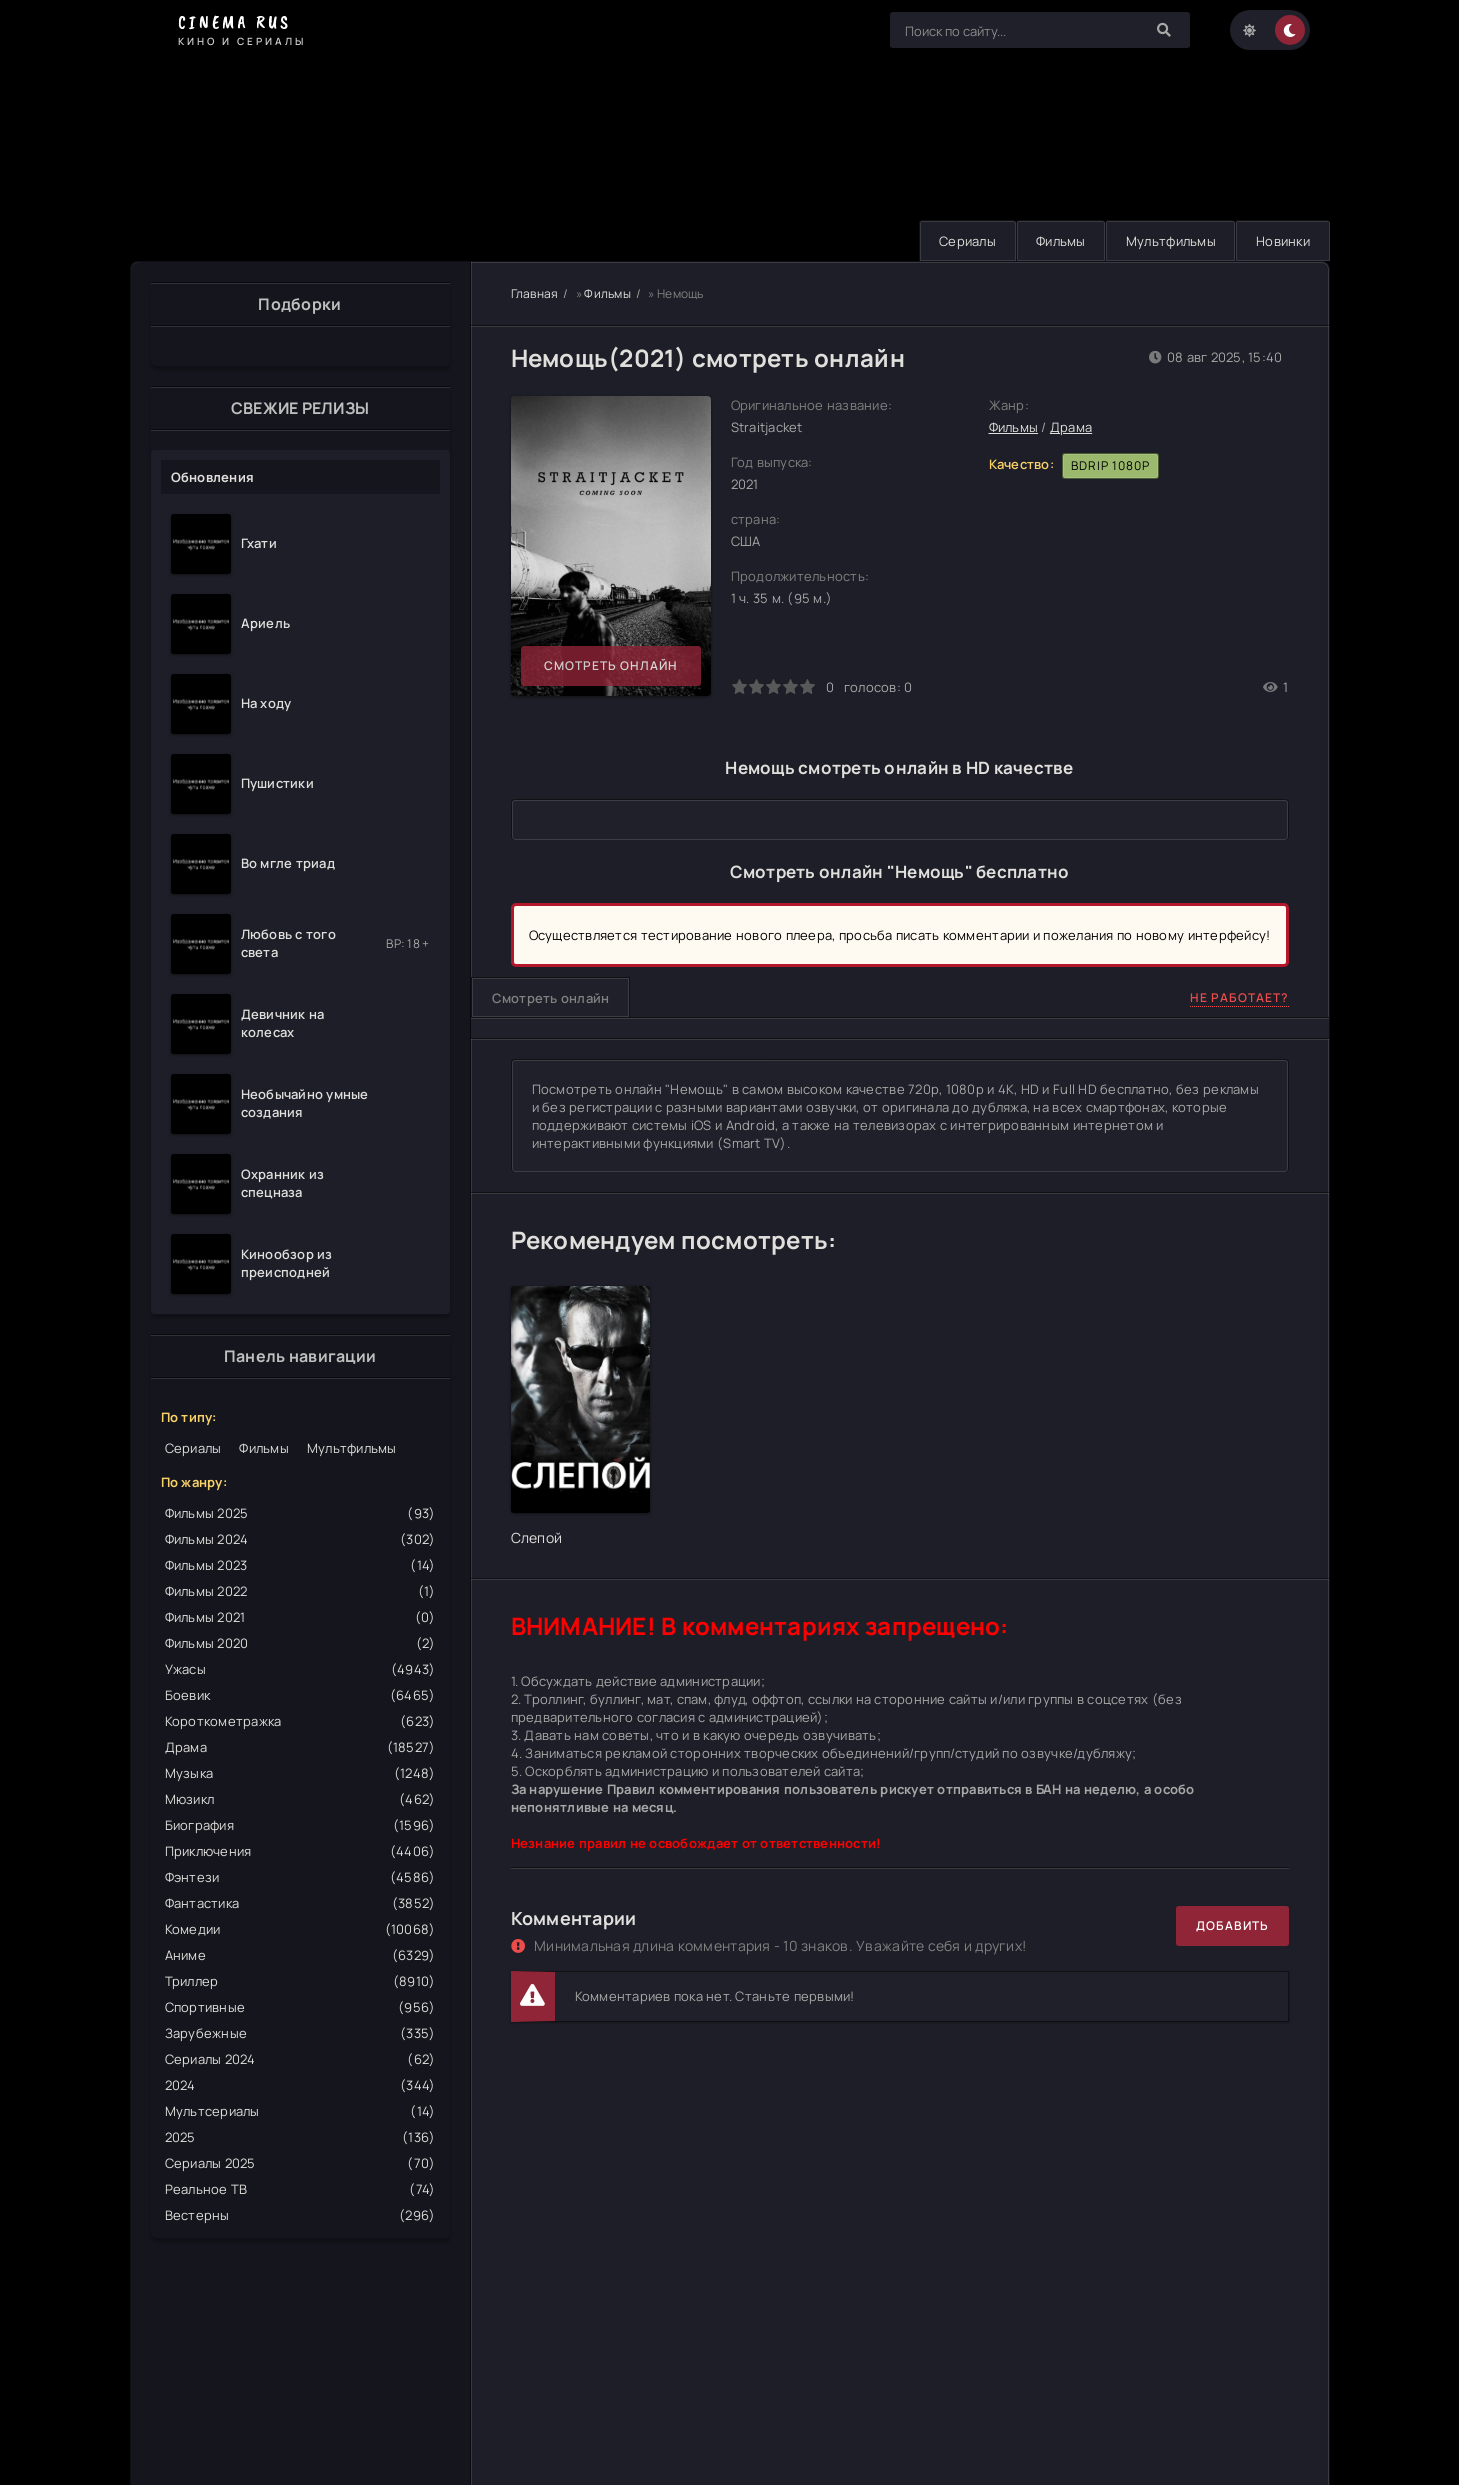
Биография (300, 1825)
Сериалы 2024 (300, 2059)
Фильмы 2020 (300, 1643)
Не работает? (1239, 997)
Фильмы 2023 (300, 1565)
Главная (535, 293)
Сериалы (960, 241)
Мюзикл (300, 1799)
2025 (300, 2137)
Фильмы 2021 (300, 1617)
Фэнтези (300, 1877)
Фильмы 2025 (300, 1513)
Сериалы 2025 (300, 2163)
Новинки (1282, 241)
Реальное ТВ (300, 2189)
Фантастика (300, 1903)
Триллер (300, 1981)
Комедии (300, 1929)
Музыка (300, 1773)
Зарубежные (300, 2033)
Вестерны (300, 2215)
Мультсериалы (300, 2111)
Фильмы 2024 (300, 1539)
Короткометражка (300, 1721)
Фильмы (1056, 241)
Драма (300, 1747)
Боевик (300, 1695)
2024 (300, 2085)
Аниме (300, 1955)
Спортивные (300, 2007)
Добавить (1232, 1925)
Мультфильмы (1168, 241)
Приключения (300, 1851)
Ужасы (300, 1669)
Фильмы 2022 (300, 1591)
